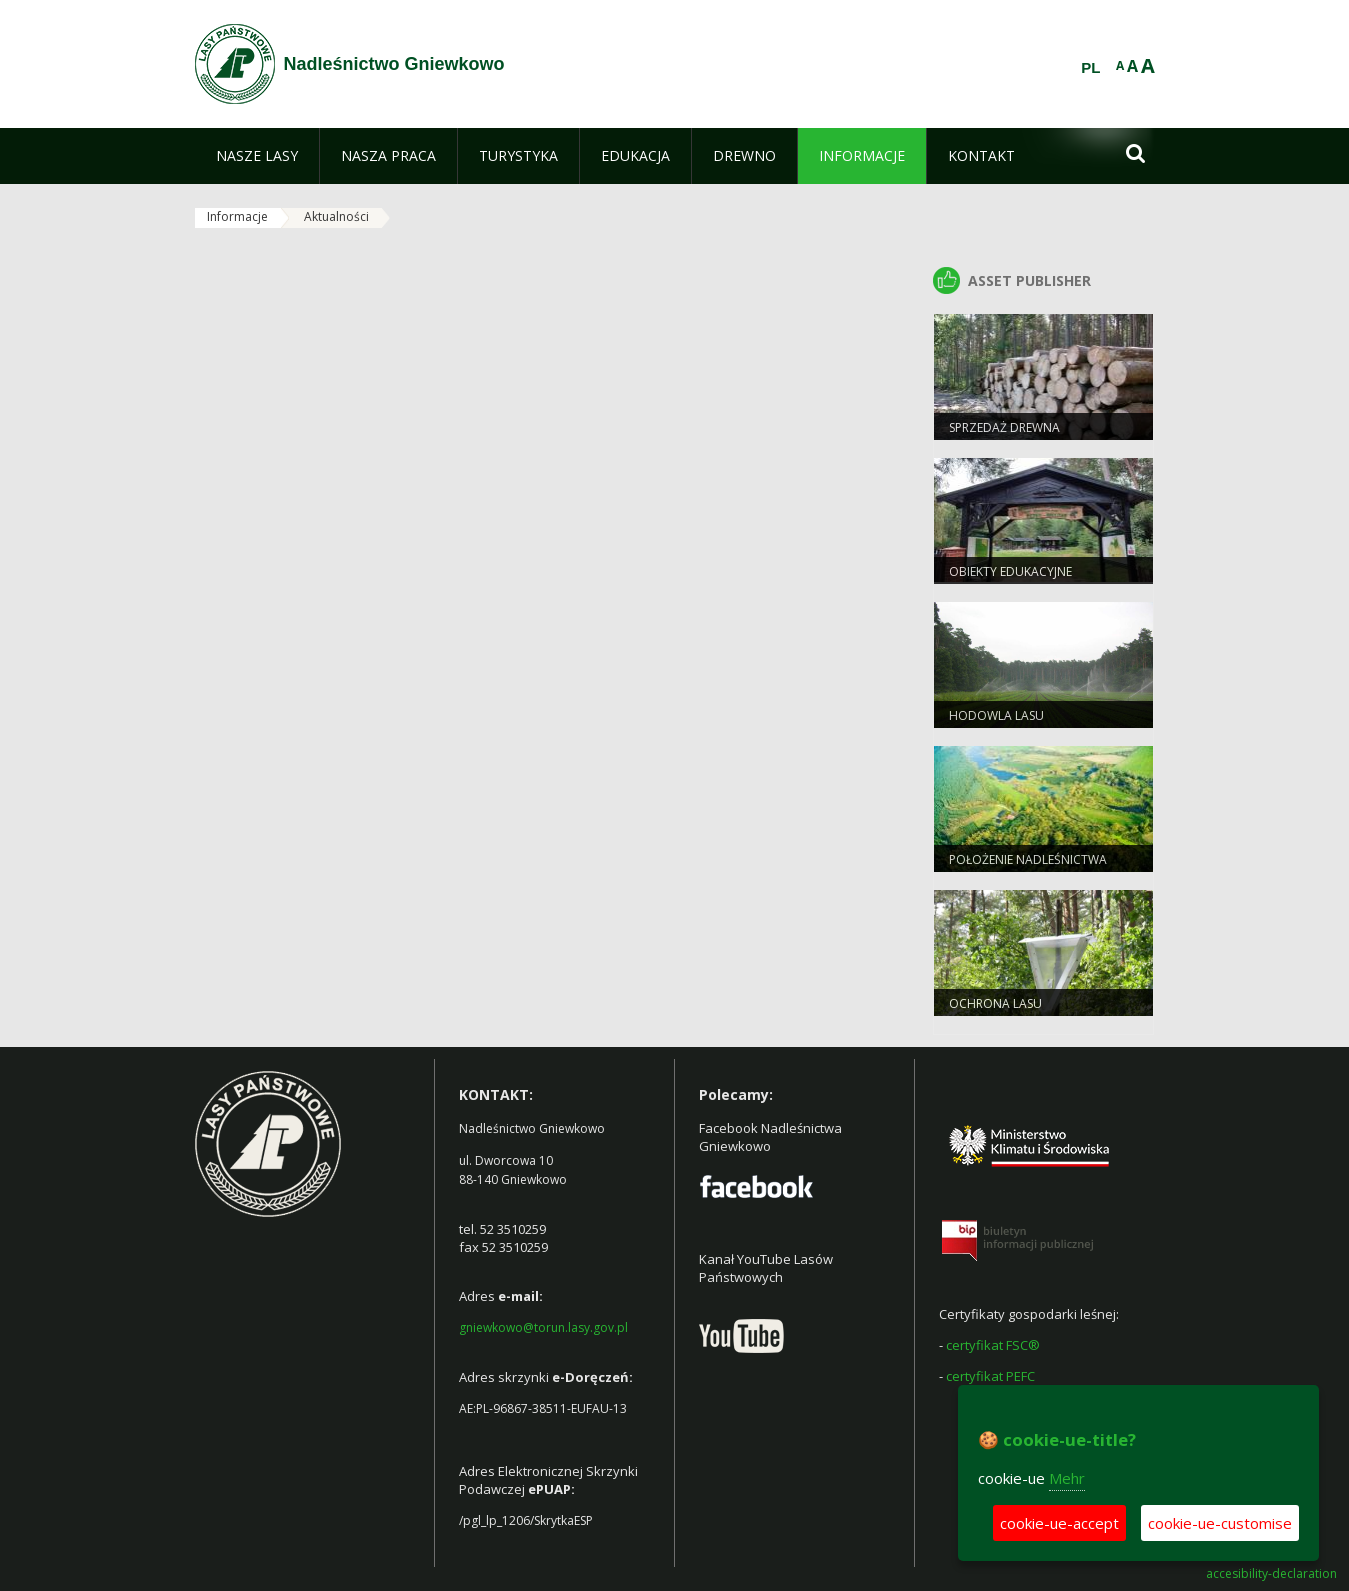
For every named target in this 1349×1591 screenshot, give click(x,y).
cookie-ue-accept (1059, 1523)
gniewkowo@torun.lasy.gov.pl (543, 1327)
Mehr (1067, 1478)
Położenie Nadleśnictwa (1028, 859)
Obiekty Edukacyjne (1010, 571)
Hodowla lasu (996, 715)
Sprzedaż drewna (1004, 427)
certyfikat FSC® (993, 1345)
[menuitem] (257, 156)
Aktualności (336, 216)
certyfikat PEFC (990, 1376)
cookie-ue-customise (1220, 1523)
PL (1090, 68)
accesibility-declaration (1271, 1574)
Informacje (237, 216)
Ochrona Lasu (995, 1003)
